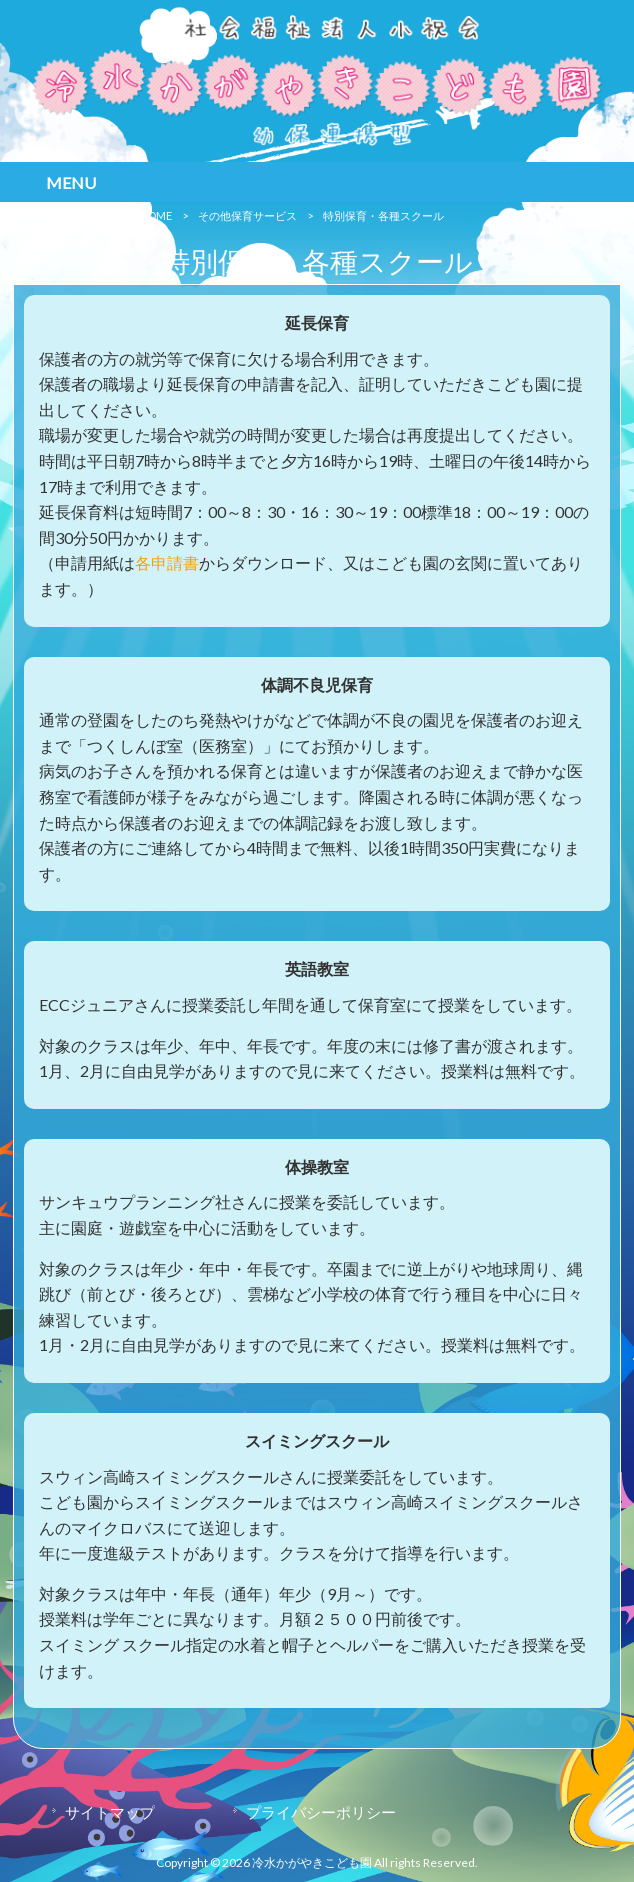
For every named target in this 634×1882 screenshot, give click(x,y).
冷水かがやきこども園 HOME (99, 215)
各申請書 (167, 562)
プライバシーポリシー (321, 1812)
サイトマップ (110, 1812)
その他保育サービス (247, 215)
